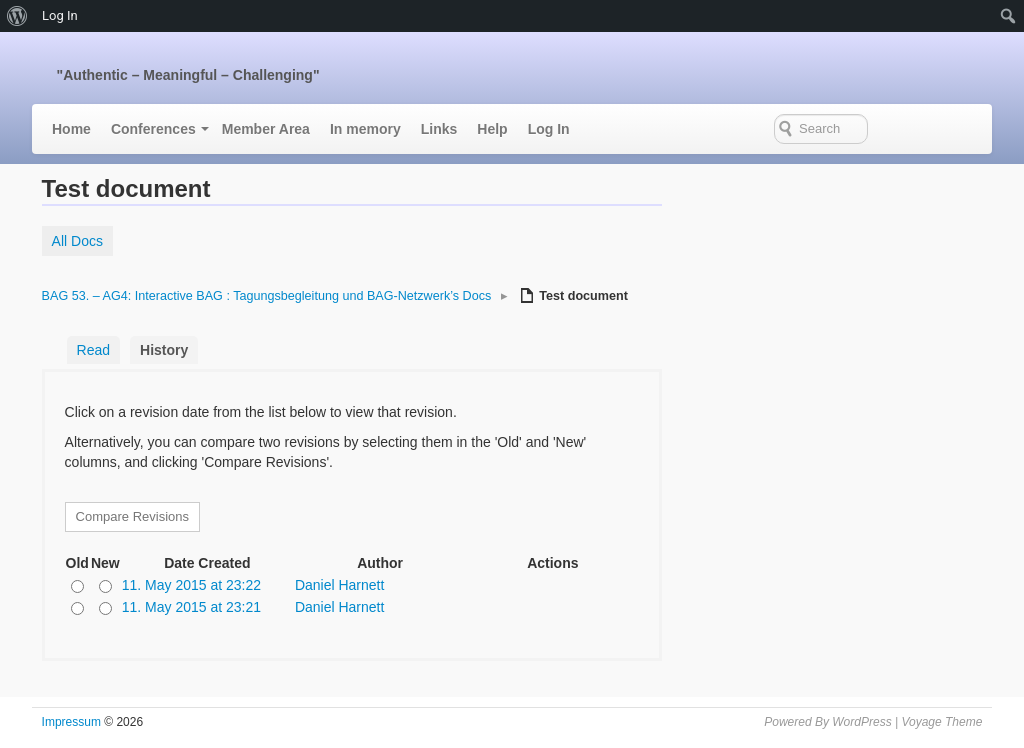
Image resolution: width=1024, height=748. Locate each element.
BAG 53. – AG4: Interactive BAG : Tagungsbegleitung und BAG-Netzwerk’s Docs (267, 296)
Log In (549, 129)
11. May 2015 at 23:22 (191, 585)
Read (93, 350)
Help (492, 129)
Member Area (266, 129)
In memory (365, 129)
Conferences (153, 129)
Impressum (71, 722)
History (164, 350)
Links (439, 129)
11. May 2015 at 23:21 (191, 607)
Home (71, 129)
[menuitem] (17, 16)
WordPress (861, 722)
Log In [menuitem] (60, 15)
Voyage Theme (941, 722)
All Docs (77, 241)
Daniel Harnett (340, 585)
